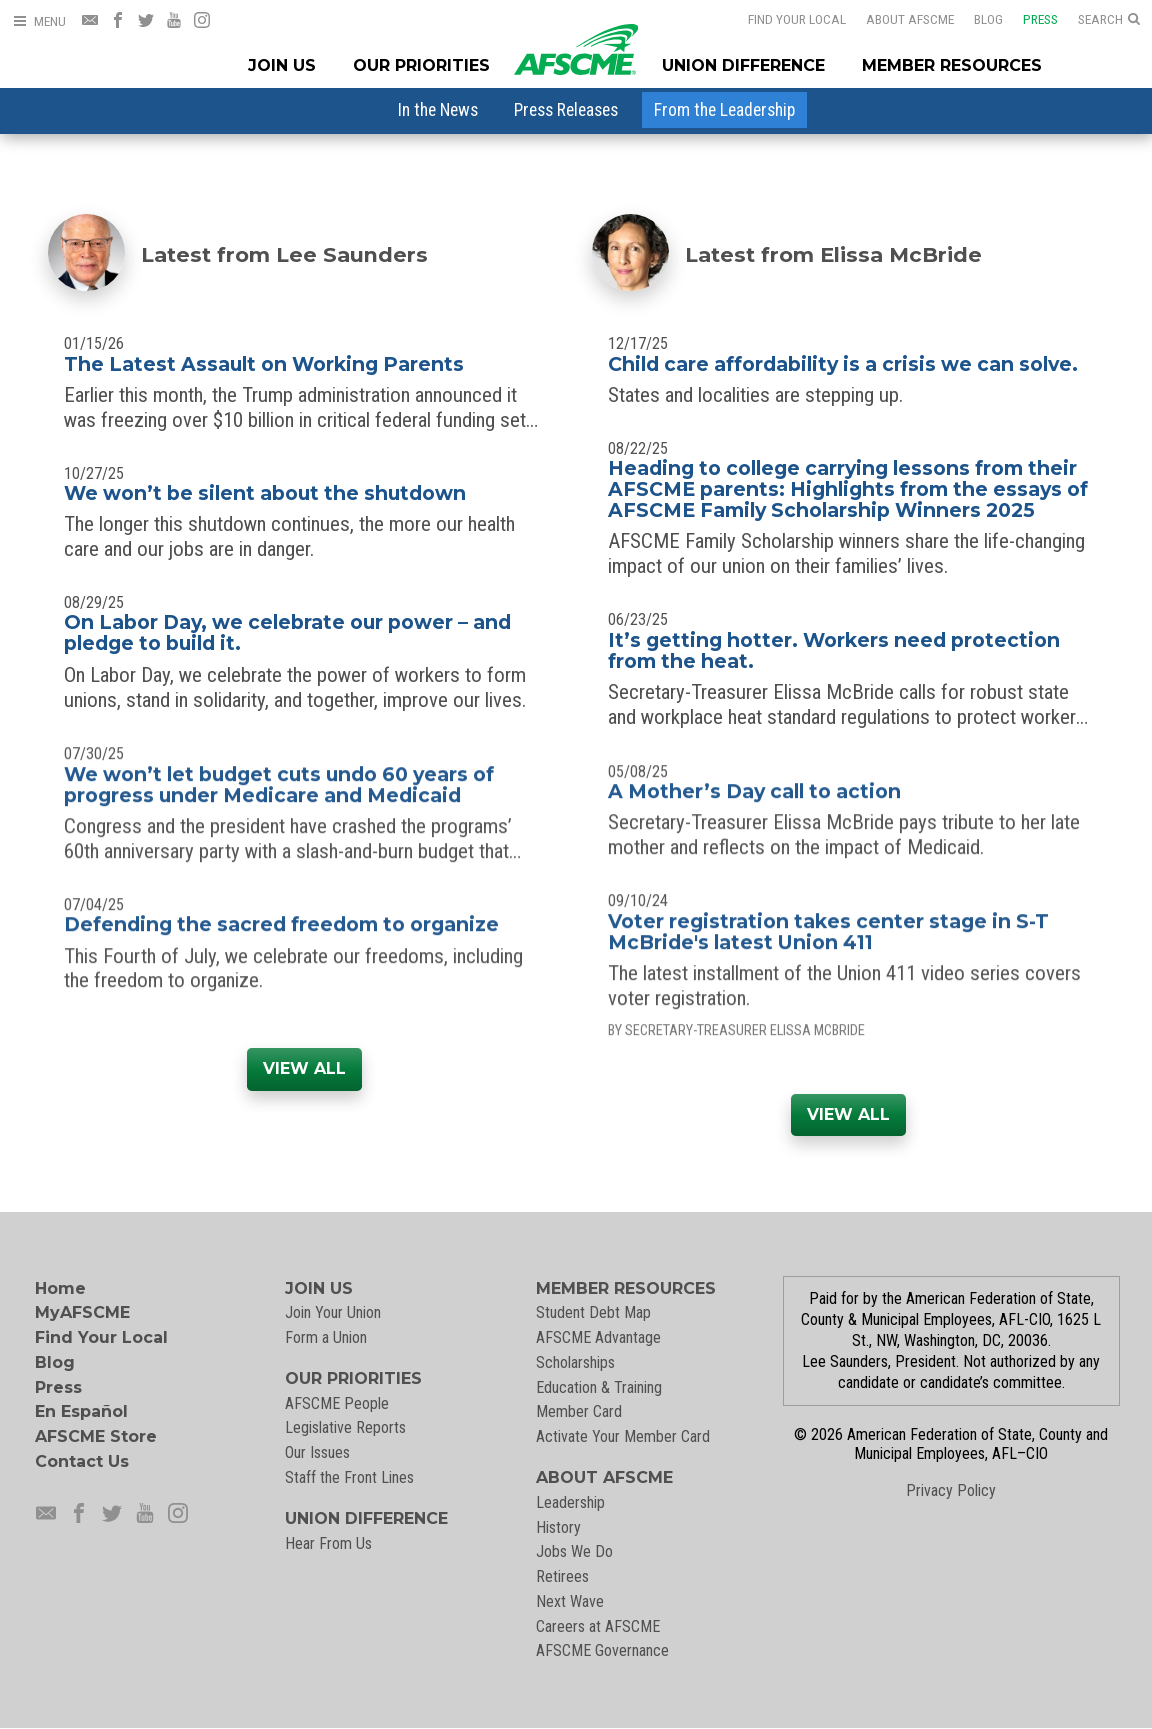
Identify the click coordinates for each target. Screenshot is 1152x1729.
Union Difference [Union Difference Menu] (743, 65)
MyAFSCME (82, 1312)
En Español (81, 1411)
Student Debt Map (593, 1312)
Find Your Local (784, 19)
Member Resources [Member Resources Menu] (952, 65)
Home (60, 1288)
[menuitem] (438, 110)
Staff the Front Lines (349, 1477)
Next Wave (570, 1601)
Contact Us (82, 1461)
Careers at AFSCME (598, 1626)
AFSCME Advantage (598, 1337)
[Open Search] (1109, 20)
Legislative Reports (345, 1427)
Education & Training (599, 1387)
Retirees (562, 1576)
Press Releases (566, 110)
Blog (975, 19)
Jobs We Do (574, 1551)
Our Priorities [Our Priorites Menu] (421, 65)
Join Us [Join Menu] (282, 65)
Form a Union (326, 1337)
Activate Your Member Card (623, 1436)
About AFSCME (897, 19)
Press (1027, 19)
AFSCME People (337, 1403)
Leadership (570, 1502)
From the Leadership (724, 110)
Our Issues (317, 1452)
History (558, 1527)
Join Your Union (333, 1312)
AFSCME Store (96, 1436)
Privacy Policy (951, 1490)
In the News (438, 110)
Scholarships (575, 1362)
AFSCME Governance (602, 1650)
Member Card (579, 1411)
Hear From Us (328, 1543)
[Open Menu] (39, 21)
